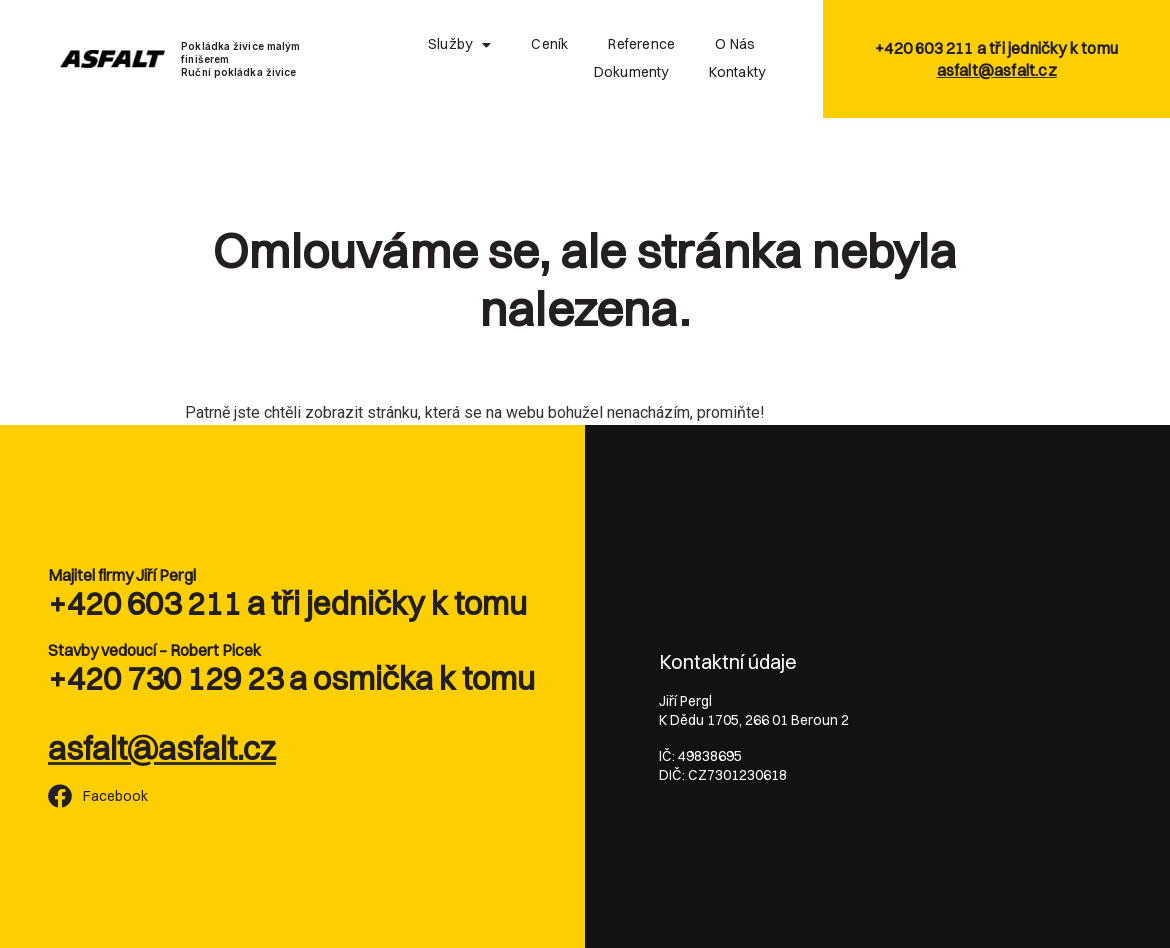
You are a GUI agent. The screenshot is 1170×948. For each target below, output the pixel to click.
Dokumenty (631, 72)
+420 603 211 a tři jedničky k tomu (287, 603)
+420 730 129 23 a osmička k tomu (291, 678)
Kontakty (737, 72)
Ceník (549, 44)
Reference (641, 44)
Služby (459, 45)
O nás (735, 44)
